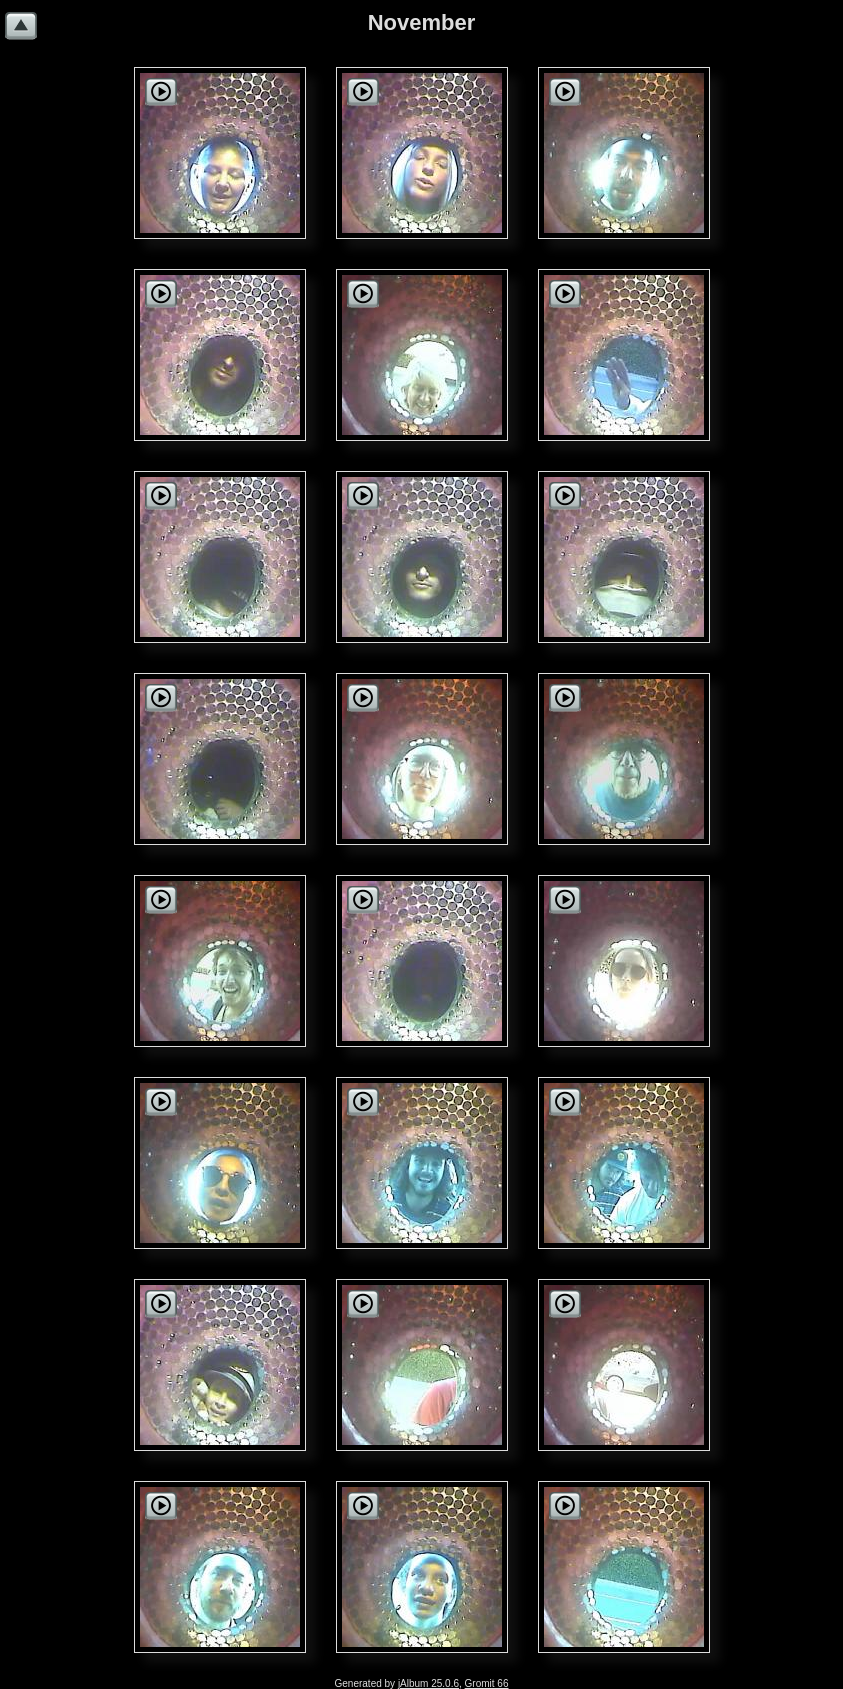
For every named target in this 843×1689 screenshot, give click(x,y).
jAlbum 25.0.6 (428, 1683)
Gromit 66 (487, 1683)
